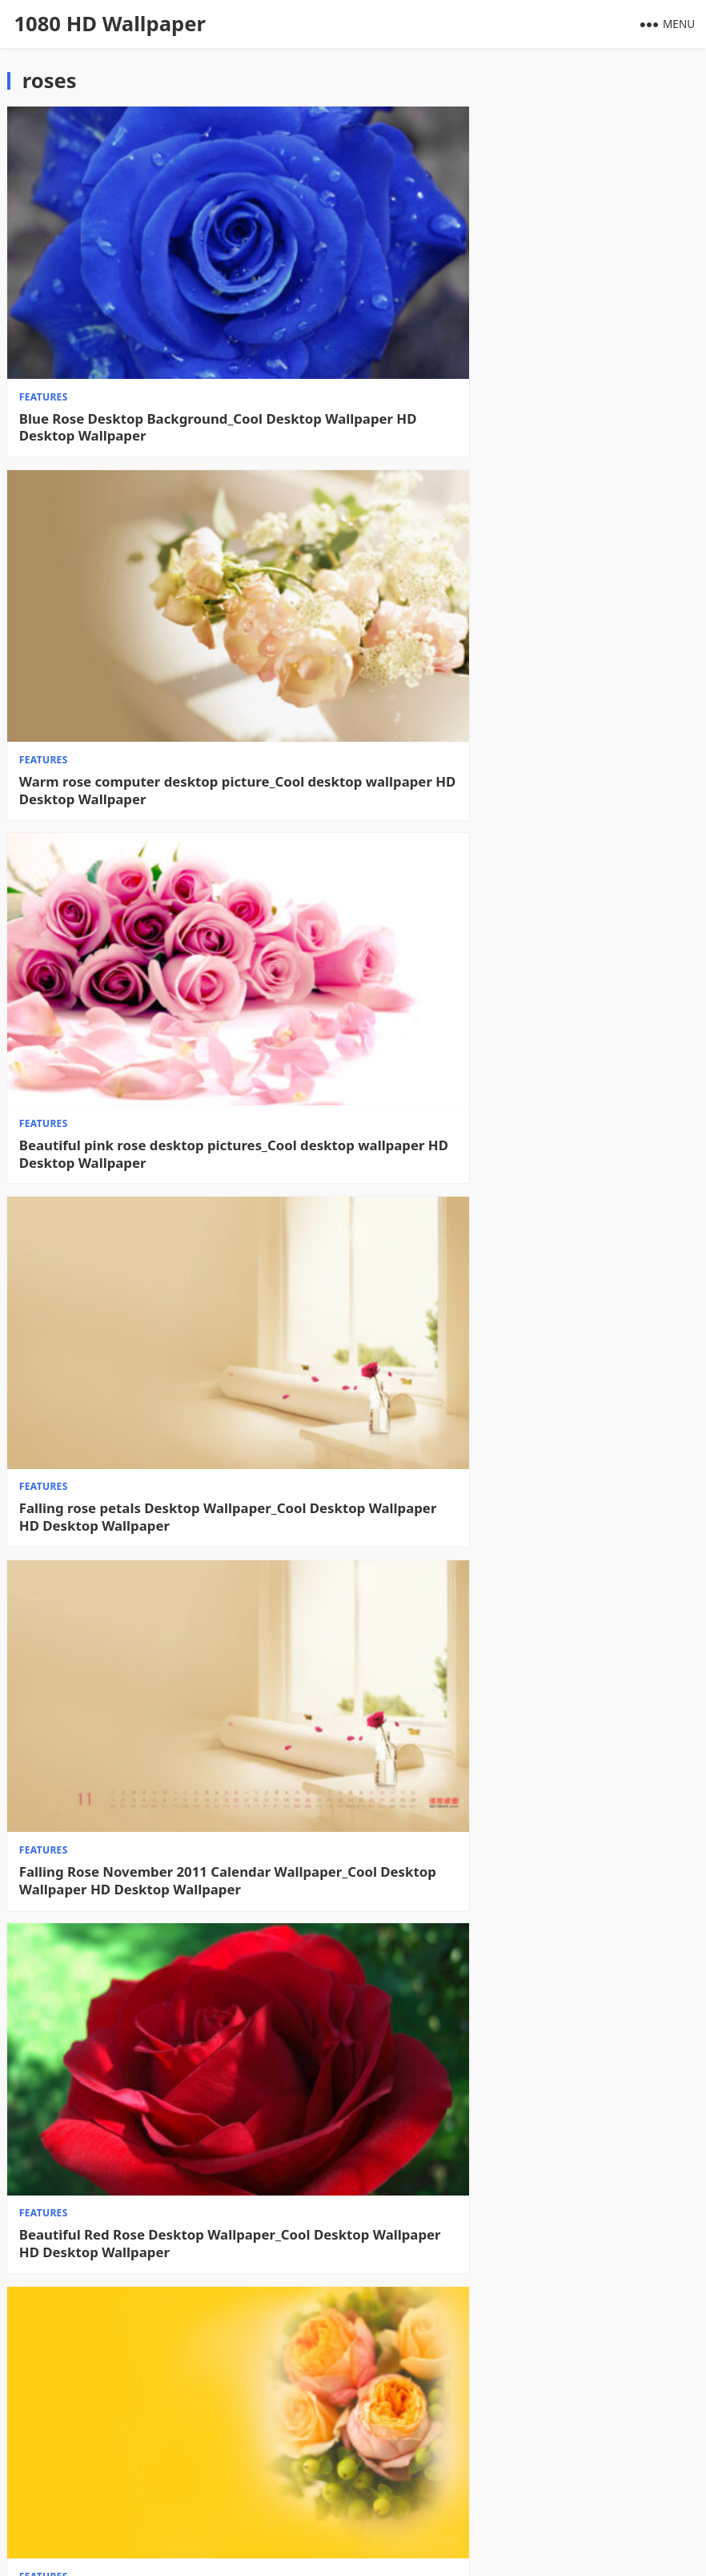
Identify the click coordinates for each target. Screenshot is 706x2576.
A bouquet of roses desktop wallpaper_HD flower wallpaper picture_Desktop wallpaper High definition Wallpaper (167, 1828)
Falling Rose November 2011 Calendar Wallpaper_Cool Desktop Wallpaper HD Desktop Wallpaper (177, 945)
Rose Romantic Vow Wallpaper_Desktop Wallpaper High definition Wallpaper (151, 1534)
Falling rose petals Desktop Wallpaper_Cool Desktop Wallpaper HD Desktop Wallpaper (513, 650)
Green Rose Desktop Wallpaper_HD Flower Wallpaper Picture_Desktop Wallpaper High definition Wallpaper (513, 2123)
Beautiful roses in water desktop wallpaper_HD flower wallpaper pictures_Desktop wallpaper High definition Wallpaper (175, 2123)
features (43, 325)
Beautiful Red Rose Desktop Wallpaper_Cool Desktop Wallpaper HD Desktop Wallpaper (515, 945)
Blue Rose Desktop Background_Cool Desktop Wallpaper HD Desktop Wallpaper (170, 355)
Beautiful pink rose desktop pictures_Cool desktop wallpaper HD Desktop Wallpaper (158, 650)
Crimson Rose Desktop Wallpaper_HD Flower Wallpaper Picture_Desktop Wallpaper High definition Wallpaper (517, 1828)
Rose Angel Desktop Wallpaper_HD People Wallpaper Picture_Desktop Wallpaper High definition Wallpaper (513, 1534)
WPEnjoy (388, 2549)
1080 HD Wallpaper (109, 24)
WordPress (504, 2549)
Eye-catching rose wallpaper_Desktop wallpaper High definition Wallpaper (143, 1240)
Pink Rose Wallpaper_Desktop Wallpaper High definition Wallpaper (521, 1240)
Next (672, 2490)
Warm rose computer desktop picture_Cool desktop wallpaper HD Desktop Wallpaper (512, 355)
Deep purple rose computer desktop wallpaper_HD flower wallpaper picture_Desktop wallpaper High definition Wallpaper (511, 2418)
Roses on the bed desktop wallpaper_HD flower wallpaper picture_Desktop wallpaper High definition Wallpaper (176, 2418)
